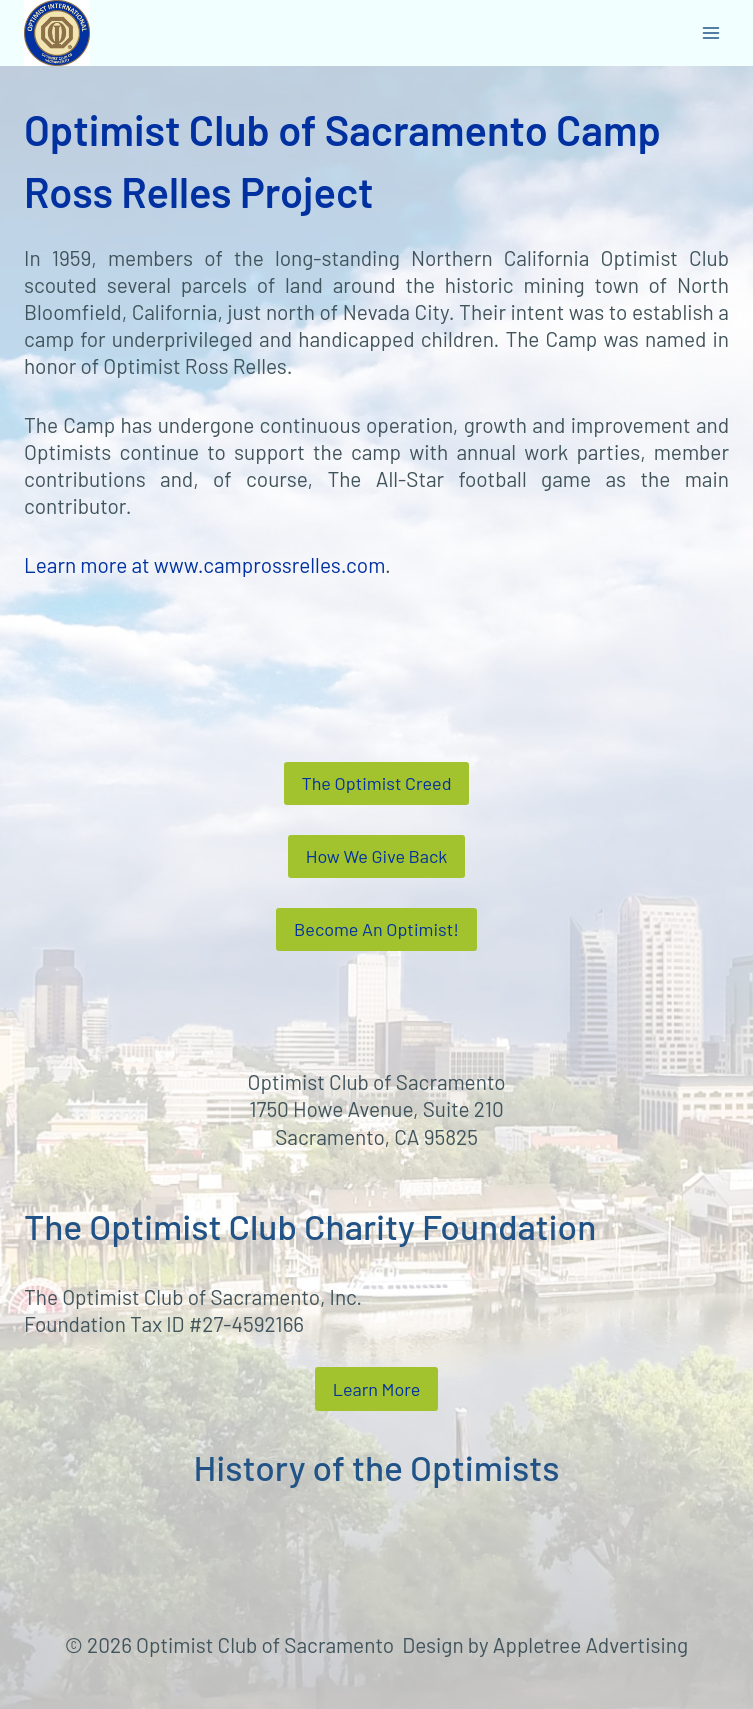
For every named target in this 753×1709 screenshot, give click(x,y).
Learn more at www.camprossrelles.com (204, 564)
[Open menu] (710, 32)
